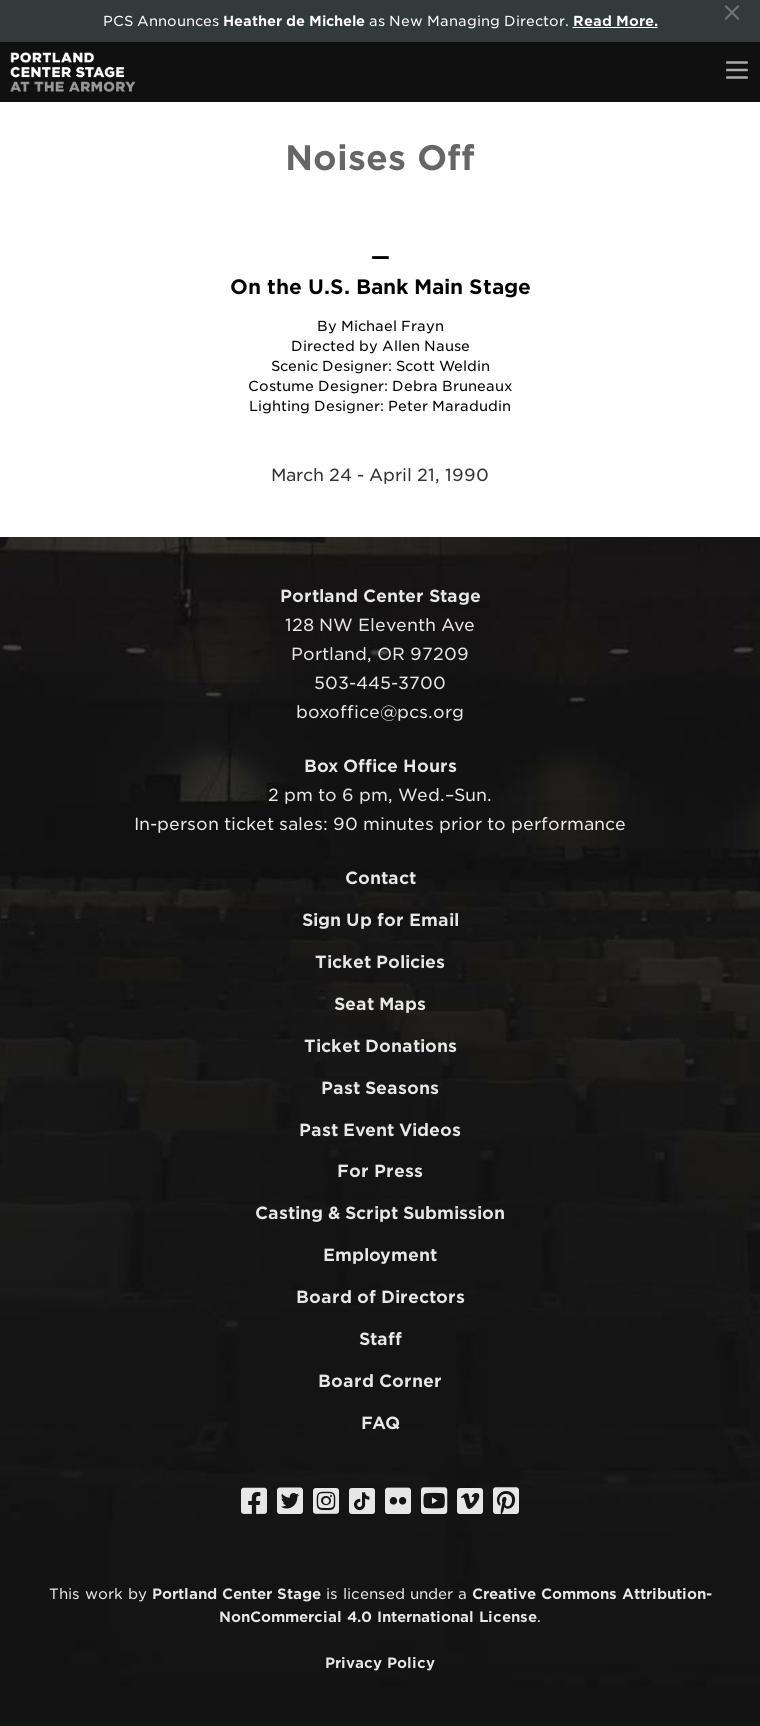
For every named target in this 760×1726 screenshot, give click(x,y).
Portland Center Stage (236, 1593)
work (104, 1593)
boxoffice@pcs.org (380, 712)
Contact (380, 878)
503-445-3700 (380, 683)
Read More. (615, 21)
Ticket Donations (380, 1046)
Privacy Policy (380, 1662)
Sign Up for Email (380, 920)
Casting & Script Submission (380, 1213)
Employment (380, 1255)
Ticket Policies (380, 962)
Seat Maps (380, 1004)
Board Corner (380, 1381)
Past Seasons (380, 1088)
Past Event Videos (380, 1130)
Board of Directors (380, 1297)
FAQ (380, 1423)
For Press (380, 1171)
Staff (380, 1339)
